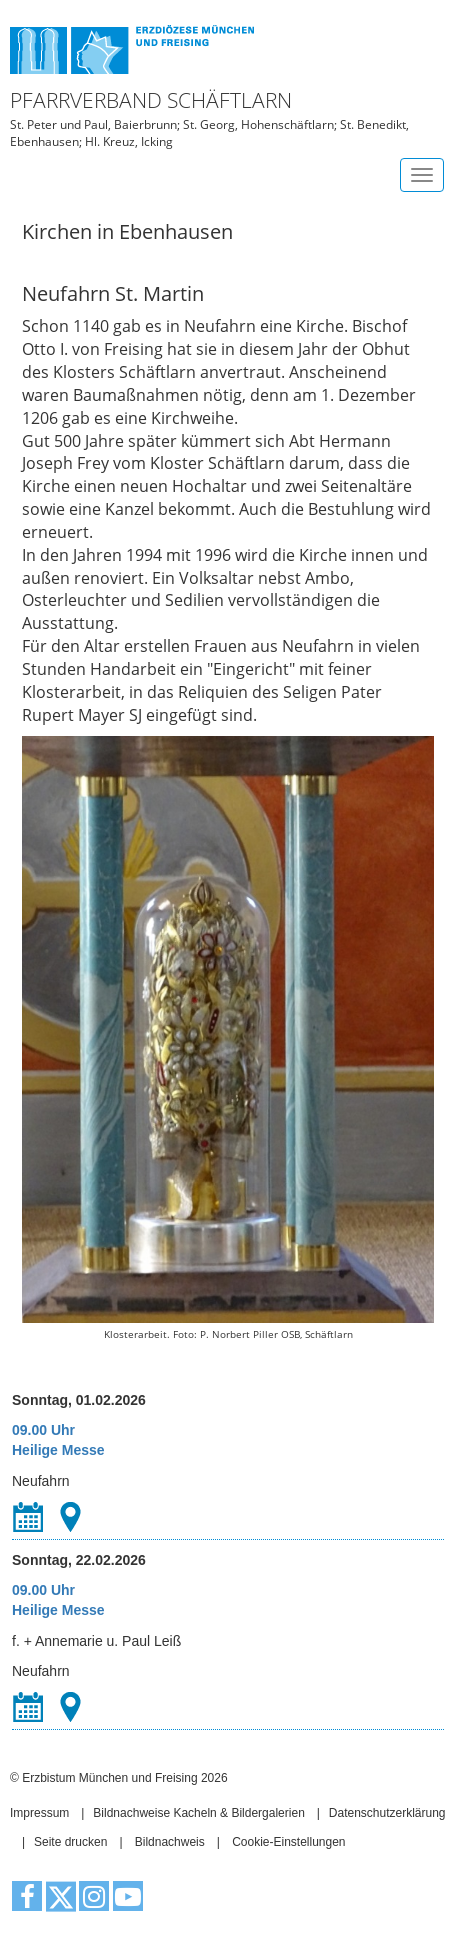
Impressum (39, 1813)
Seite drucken (70, 1842)
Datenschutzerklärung (387, 1813)
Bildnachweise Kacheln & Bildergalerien (198, 1813)
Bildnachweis (170, 1842)
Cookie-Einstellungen (288, 1842)
